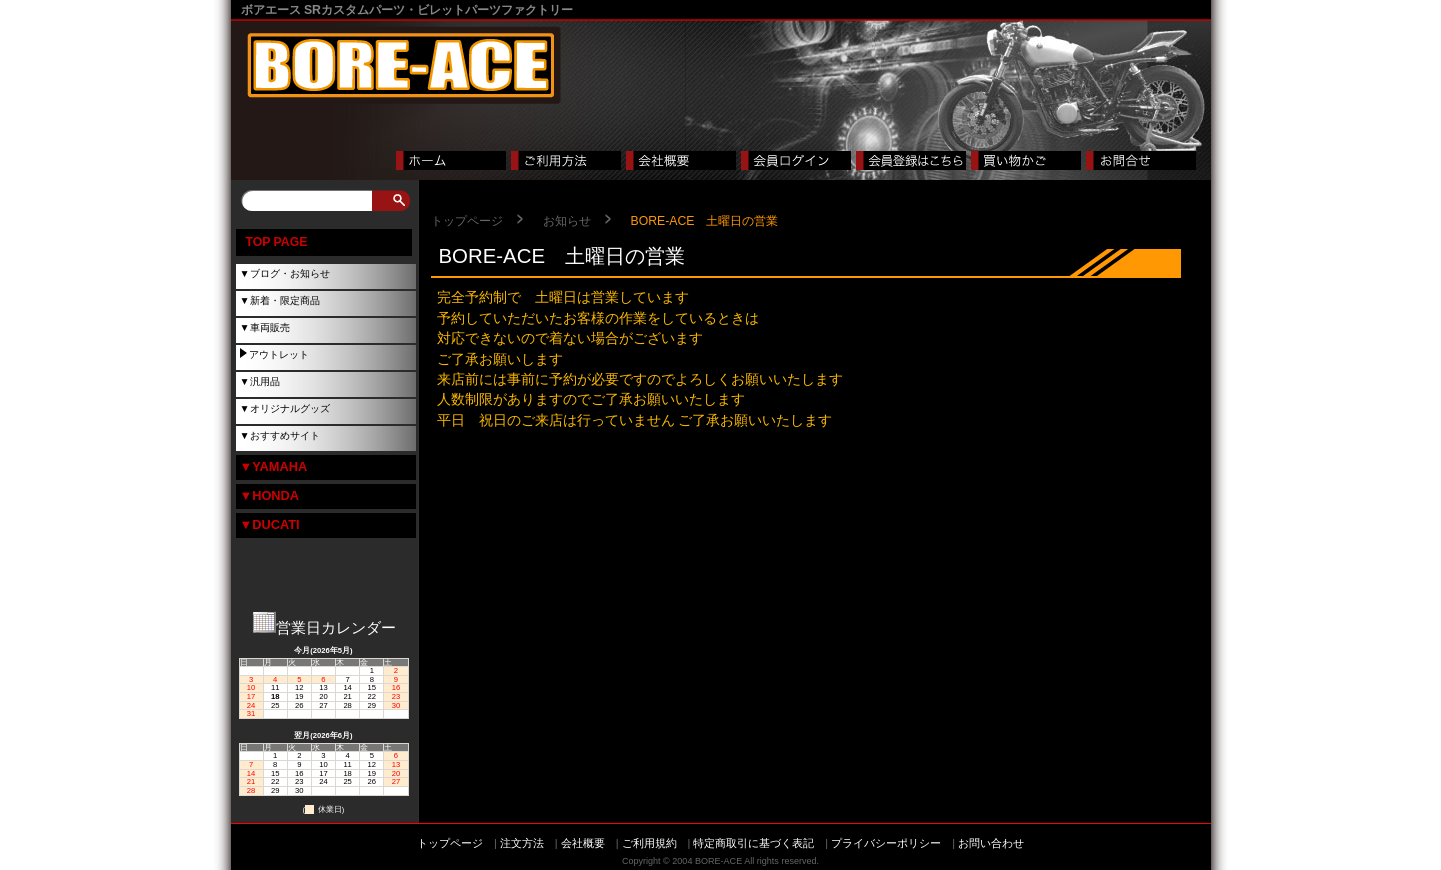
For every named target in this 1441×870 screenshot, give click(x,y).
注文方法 (522, 843)
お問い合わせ (991, 843)
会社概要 (583, 843)
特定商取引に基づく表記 (753, 843)
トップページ (467, 221)
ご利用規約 (649, 843)
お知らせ (567, 221)
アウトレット (279, 354)
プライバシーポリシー (886, 843)
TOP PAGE (277, 242)
